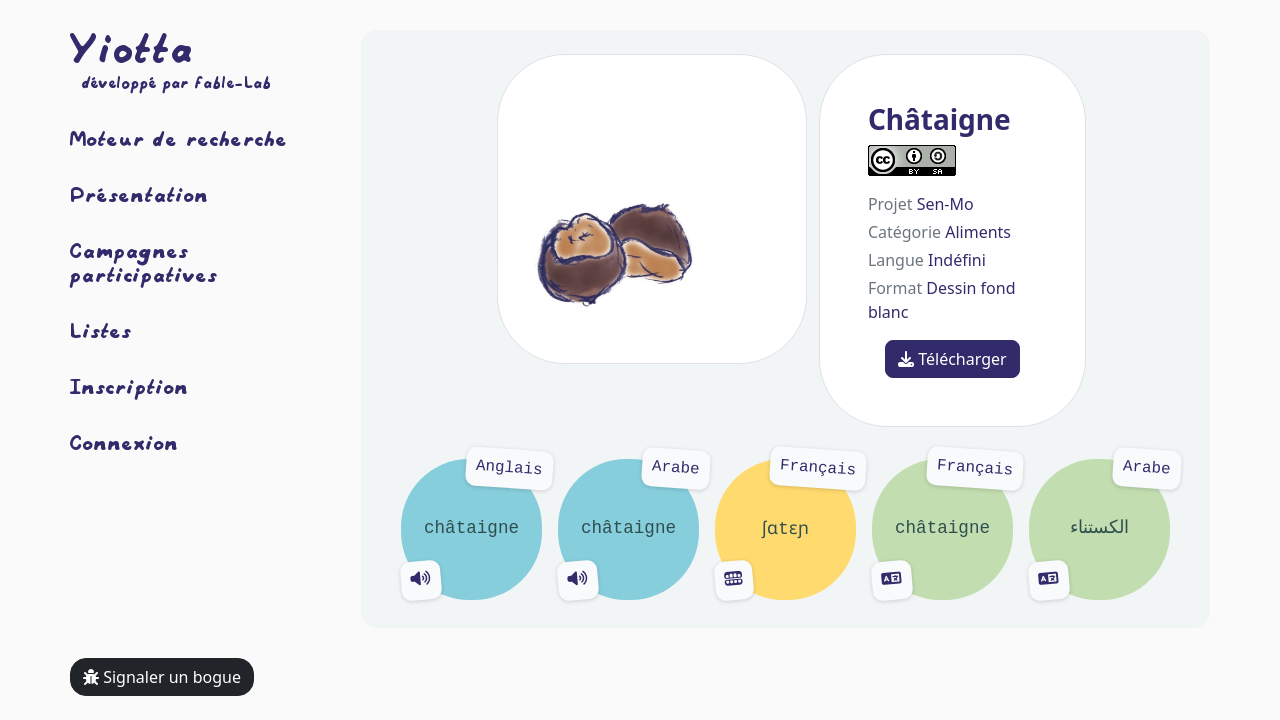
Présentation (139, 194)
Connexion (124, 442)
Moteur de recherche (179, 138)
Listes (101, 330)
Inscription (129, 386)
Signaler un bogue (162, 677)
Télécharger (952, 359)
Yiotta (132, 48)
